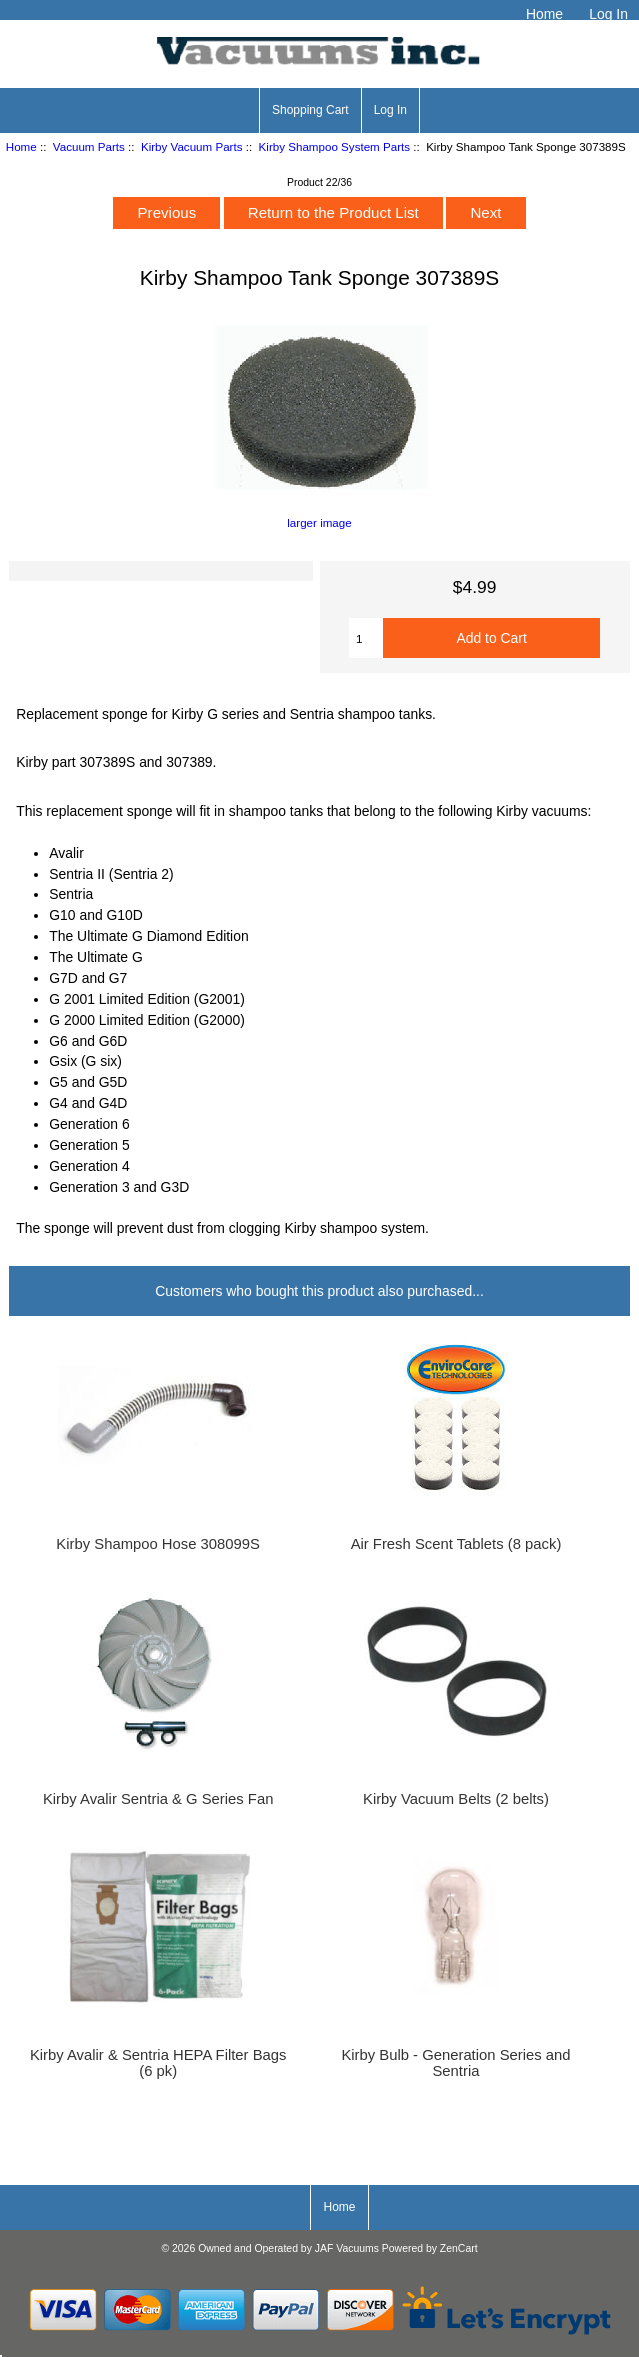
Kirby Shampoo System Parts (334, 146)
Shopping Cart (310, 110)
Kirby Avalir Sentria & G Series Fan (158, 1799)
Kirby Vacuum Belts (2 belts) (456, 1799)
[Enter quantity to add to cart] (366, 638)
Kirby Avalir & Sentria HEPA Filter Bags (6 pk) (158, 2063)
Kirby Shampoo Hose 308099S (158, 1544)
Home (544, 14)
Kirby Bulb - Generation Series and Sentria (455, 2063)
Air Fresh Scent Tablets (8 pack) (456, 1544)
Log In (608, 14)
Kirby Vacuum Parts (192, 146)
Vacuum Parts (89, 146)
